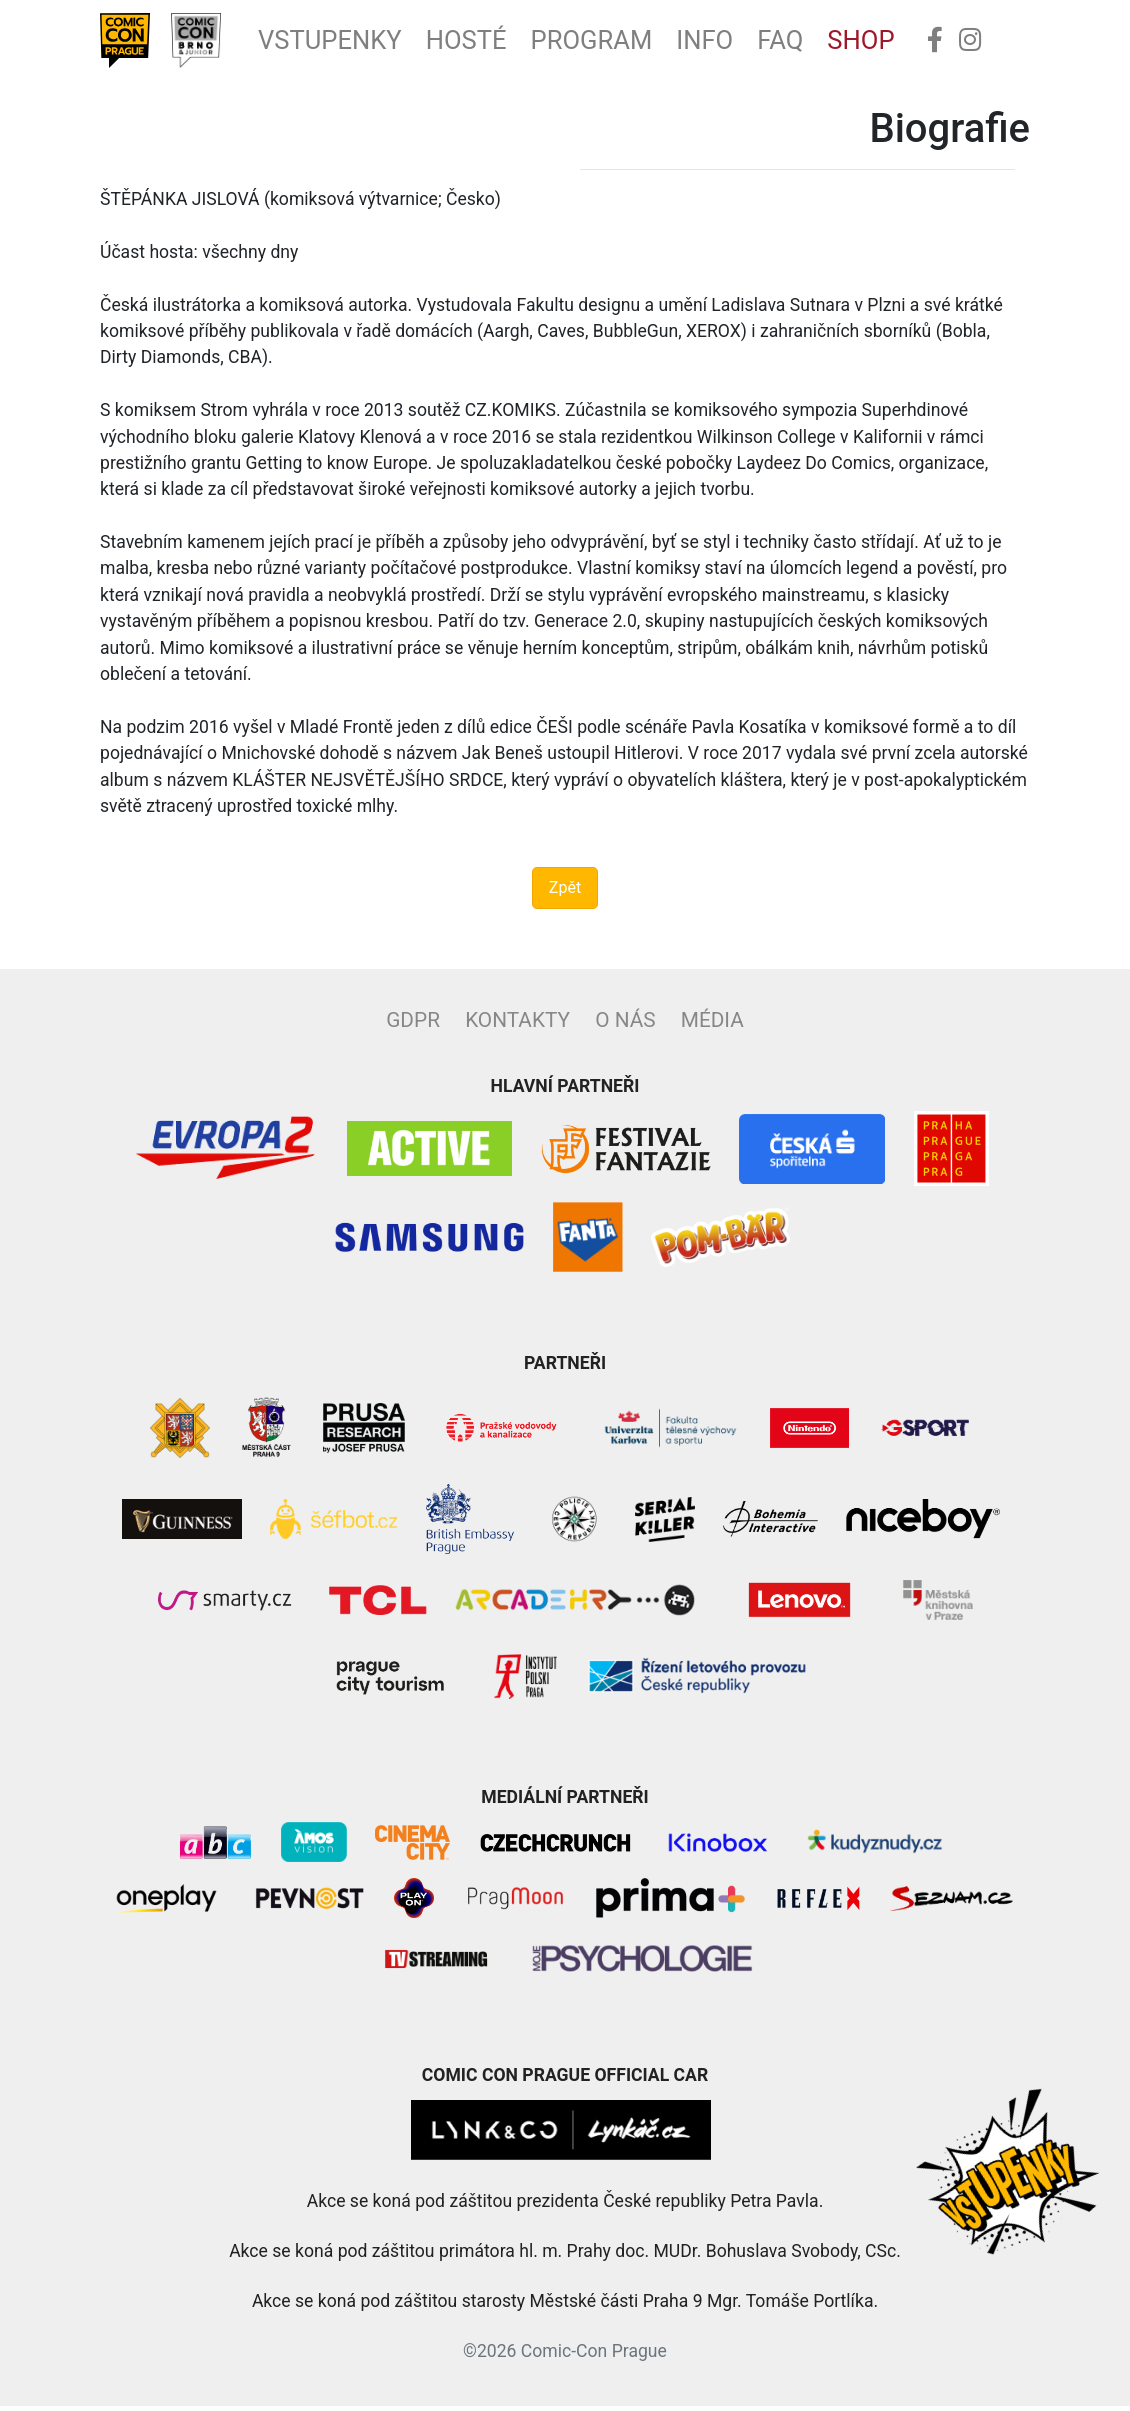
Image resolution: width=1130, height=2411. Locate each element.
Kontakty (517, 1025)
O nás (625, 1025)
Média (712, 1025)
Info (737, 43)
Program (618, 43)
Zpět (565, 892)
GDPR (413, 1025)
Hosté (487, 43)
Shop (900, 43)
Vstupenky (343, 43)
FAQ (816, 43)
